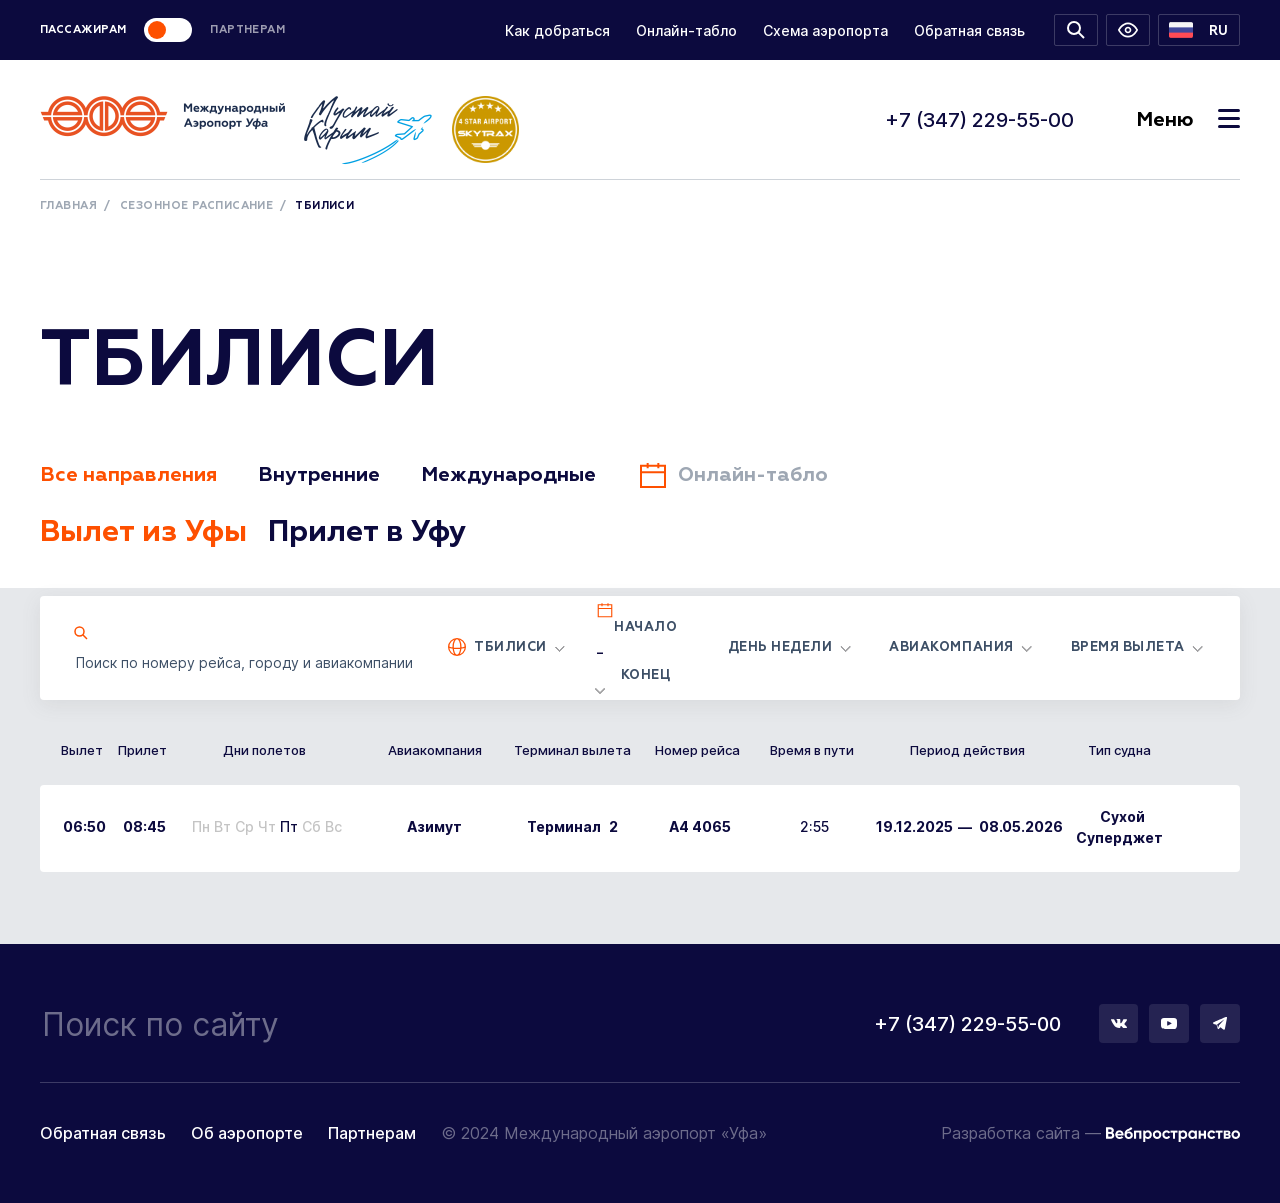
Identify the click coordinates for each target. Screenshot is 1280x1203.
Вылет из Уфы (144, 533)
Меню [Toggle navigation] (1188, 120)
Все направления (128, 475)
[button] (1199, 30)
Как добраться (557, 30)
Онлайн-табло (686, 30)
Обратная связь (969, 30)
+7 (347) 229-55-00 (979, 120)
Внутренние (319, 475)
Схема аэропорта (825, 30)
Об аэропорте (247, 1133)
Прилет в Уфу (368, 533)
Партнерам (372, 1133)
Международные (508, 475)
